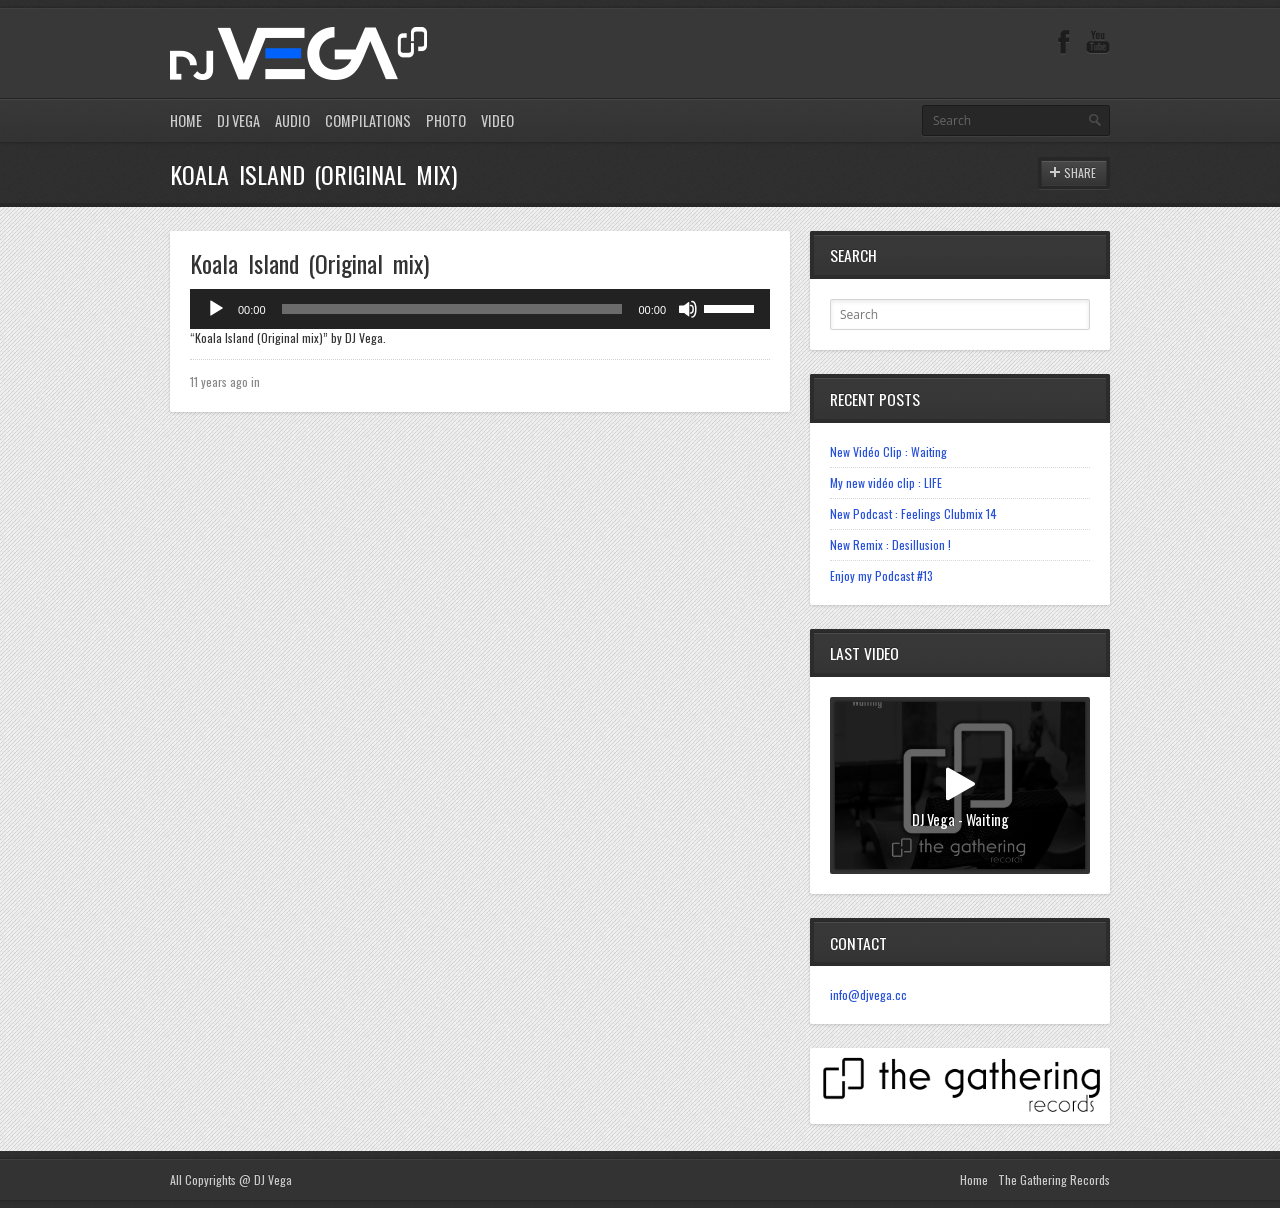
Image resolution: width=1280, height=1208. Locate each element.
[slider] (452, 309)
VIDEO (497, 120)
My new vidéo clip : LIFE (886, 482)
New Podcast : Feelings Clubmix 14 (913, 513)
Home (974, 1179)
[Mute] (688, 309)
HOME (186, 120)
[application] (480, 309)
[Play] (216, 309)
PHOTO (446, 120)
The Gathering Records (1054, 1179)
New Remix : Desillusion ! (890, 544)
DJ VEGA (238, 120)
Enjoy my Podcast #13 (881, 575)
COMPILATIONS (368, 120)
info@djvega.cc (868, 994)
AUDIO (292, 120)
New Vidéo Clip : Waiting (888, 451)
